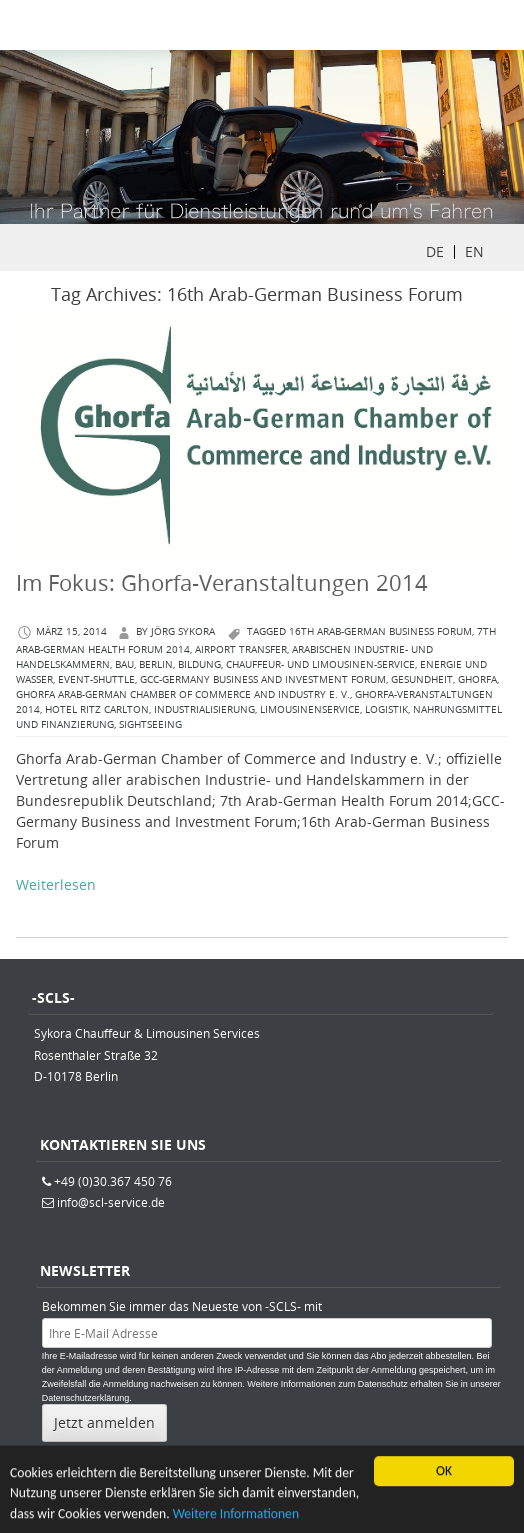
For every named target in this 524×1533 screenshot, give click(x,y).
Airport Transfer (241, 649)
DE (435, 251)
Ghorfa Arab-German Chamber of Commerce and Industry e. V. (183, 694)
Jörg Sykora (183, 631)
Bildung (199, 664)
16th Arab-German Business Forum (380, 631)
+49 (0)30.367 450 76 (113, 1181)
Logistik (386, 709)
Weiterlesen (56, 884)
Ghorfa (477, 679)
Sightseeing (150, 724)
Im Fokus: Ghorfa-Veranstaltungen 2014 (222, 582)
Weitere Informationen (236, 1516)
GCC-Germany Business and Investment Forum (263, 679)
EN (474, 251)
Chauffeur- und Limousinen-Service (320, 664)
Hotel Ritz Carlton (97, 709)
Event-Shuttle (96, 679)
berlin (156, 664)
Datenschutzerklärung (86, 1398)
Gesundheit (422, 679)
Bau (124, 664)
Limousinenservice (310, 709)
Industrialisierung (204, 709)
